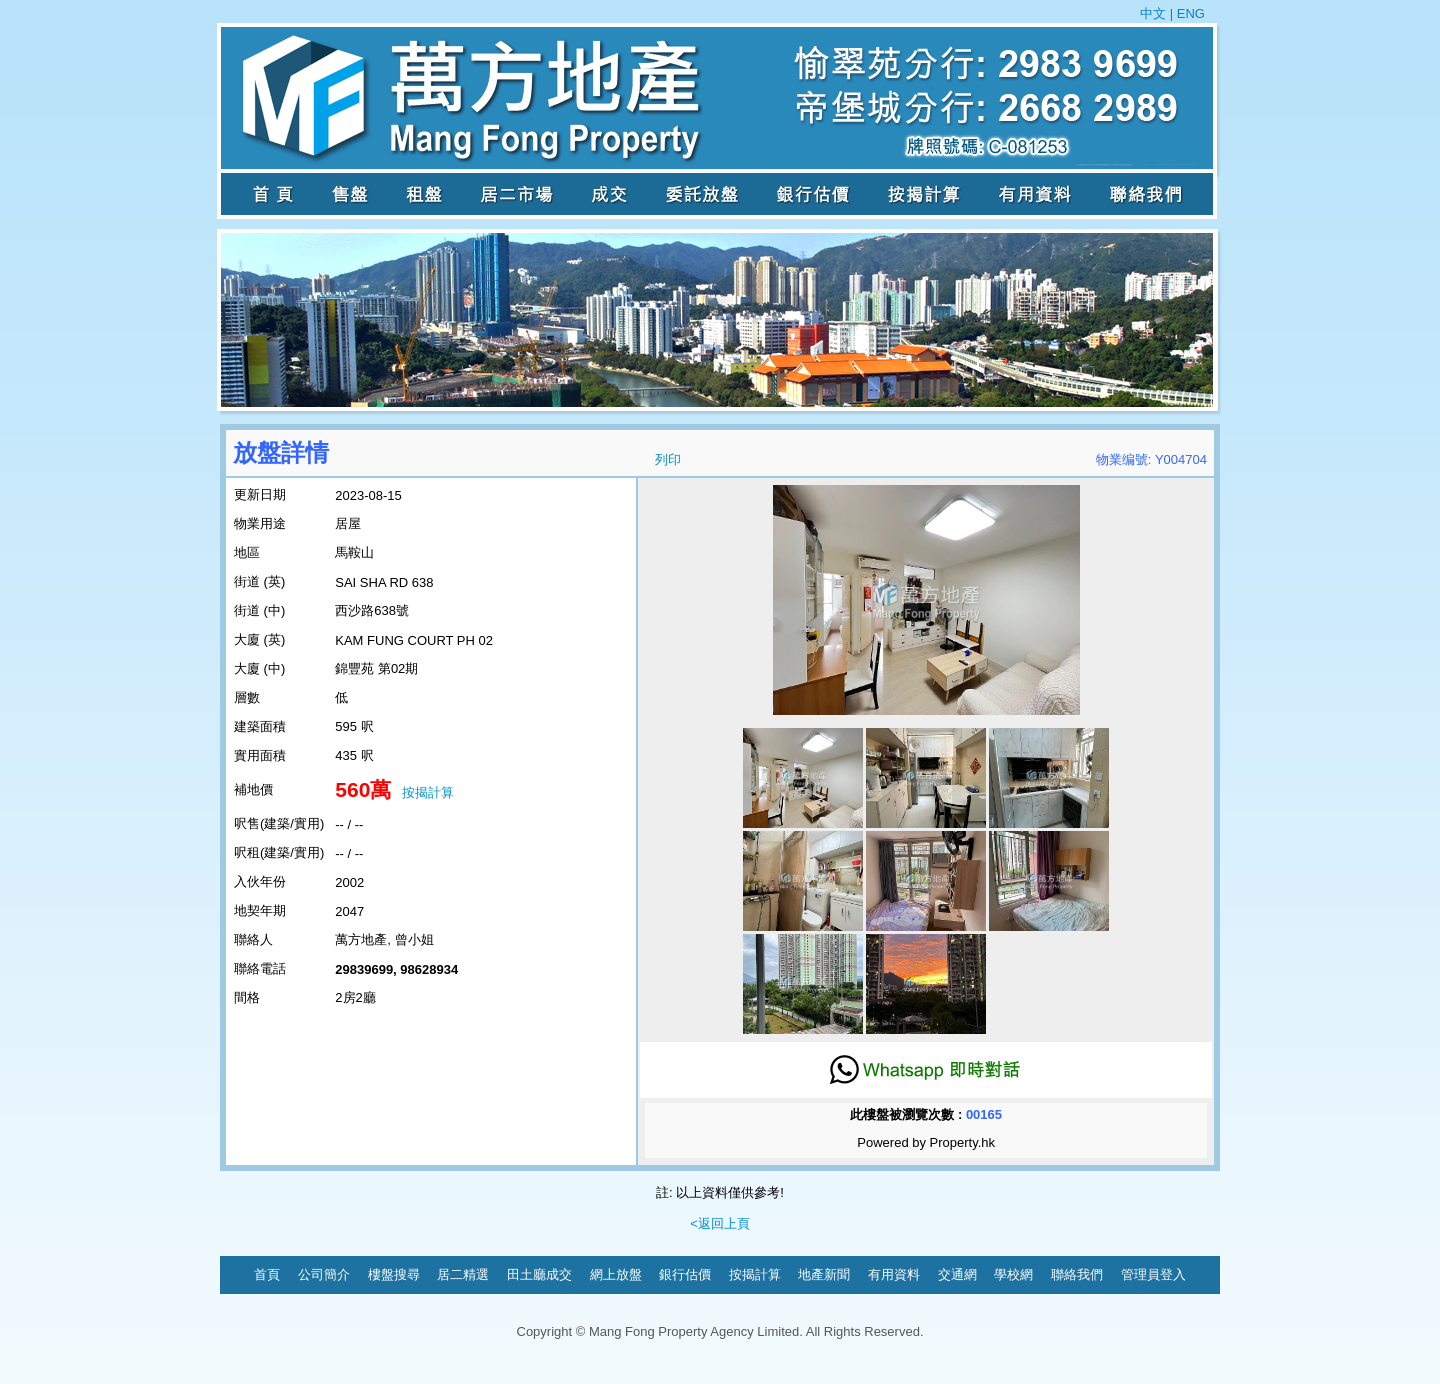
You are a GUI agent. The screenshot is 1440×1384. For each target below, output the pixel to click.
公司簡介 (324, 1274)
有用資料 (894, 1274)
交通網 (957, 1274)
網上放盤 (616, 1274)
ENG (1189, 13)
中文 (1155, 13)
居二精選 (463, 1274)
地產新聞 (824, 1274)
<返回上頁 (720, 1223)
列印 (668, 459)
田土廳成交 (539, 1274)
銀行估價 (685, 1274)
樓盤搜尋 (394, 1274)
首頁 (267, 1274)
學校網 (1013, 1274)
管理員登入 (1153, 1274)
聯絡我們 (1077, 1274)
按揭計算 (428, 792)
